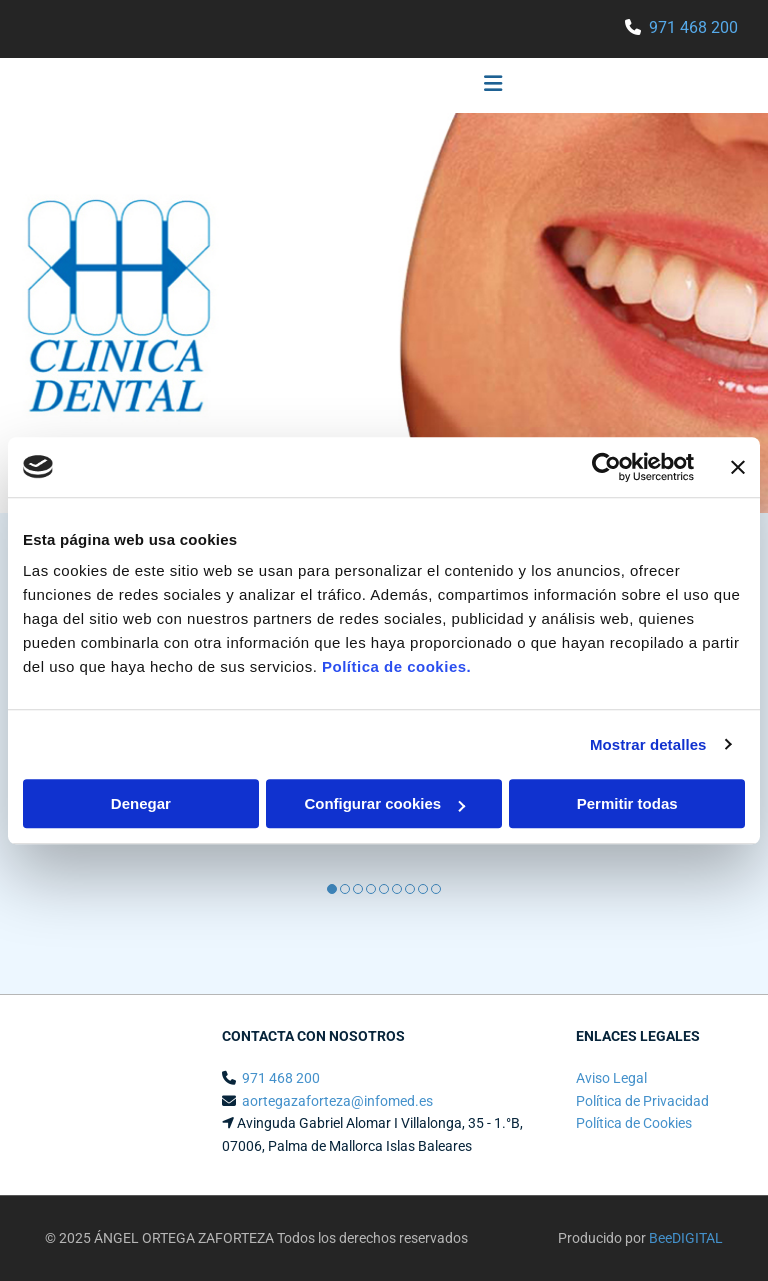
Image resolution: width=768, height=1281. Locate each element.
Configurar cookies (384, 803)
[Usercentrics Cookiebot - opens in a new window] (606, 467)
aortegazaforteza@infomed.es (337, 1101)
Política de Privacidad (642, 1101)
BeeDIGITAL (686, 1238)
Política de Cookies (634, 1123)
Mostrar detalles (648, 744)
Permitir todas (627, 803)
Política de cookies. (396, 666)
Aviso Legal (611, 1078)
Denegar (141, 803)
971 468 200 (693, 27)
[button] (273, 86)
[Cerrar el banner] (738, 467)
